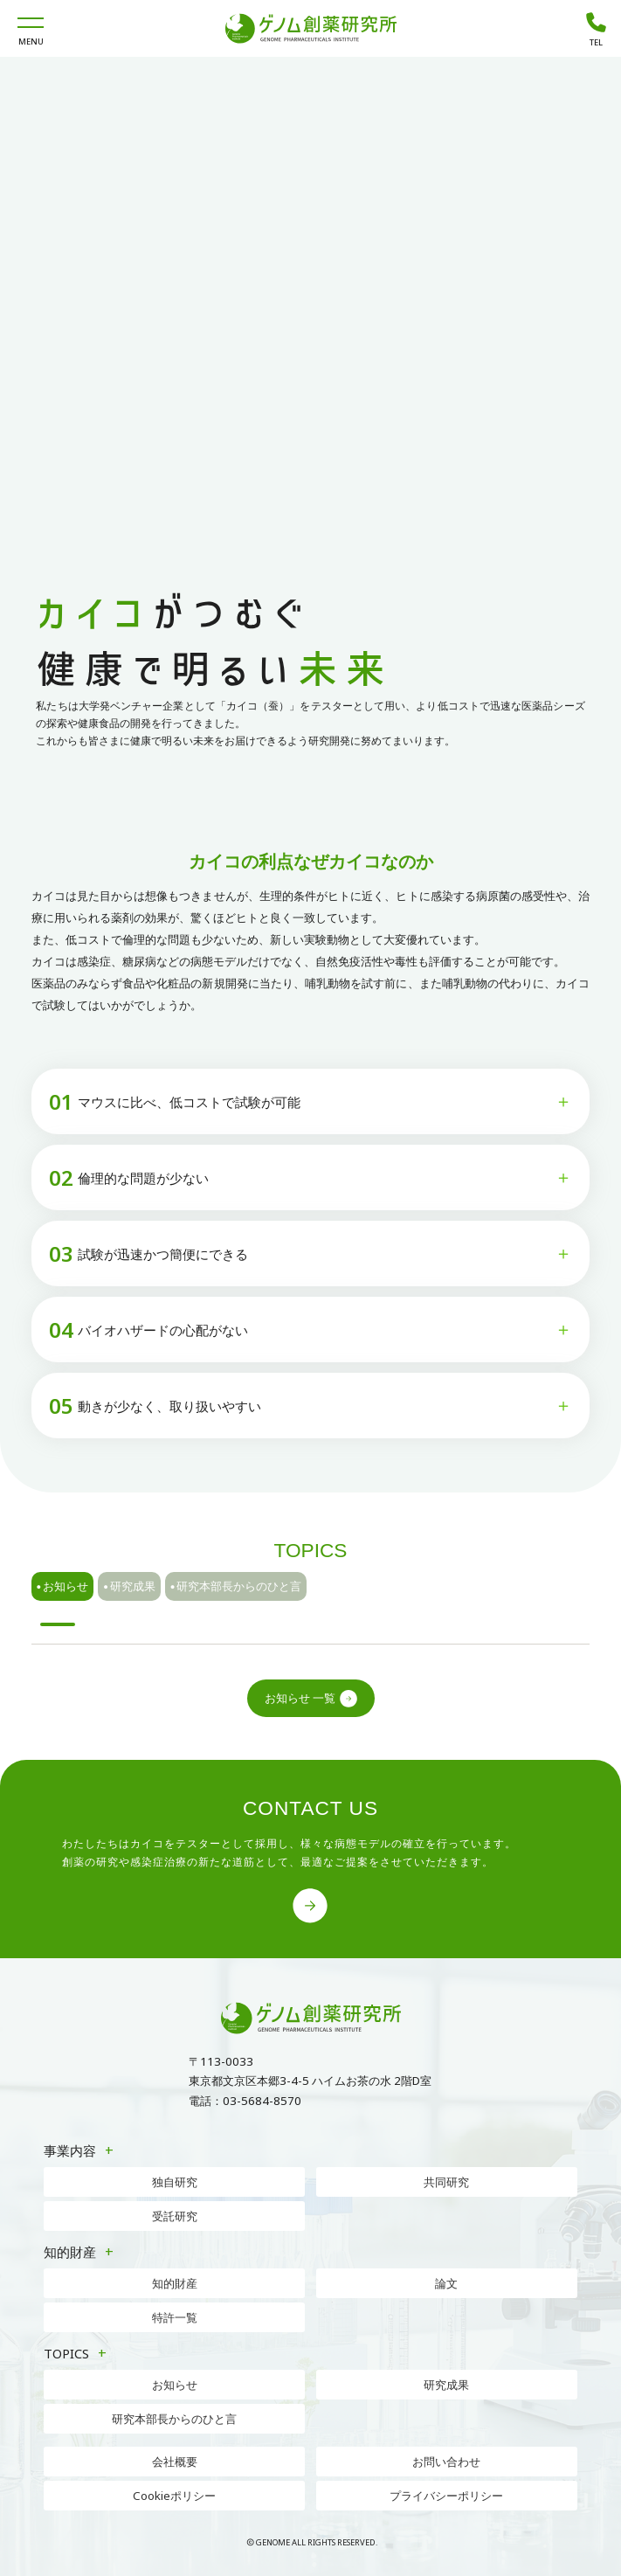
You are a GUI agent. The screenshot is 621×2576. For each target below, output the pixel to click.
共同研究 (446, 2182)
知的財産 (174, 2283)
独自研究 (174, 2182)
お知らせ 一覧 (311, 1698)
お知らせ (63, 1586)
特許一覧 (174, 2317)
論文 (446, 2283)
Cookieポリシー (174, 2495)
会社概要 (174, 2461)
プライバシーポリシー (446, 2495)
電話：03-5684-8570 (245, 2101)
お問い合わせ (446, 2461)
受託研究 (174, 2216)
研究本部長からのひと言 (236, 1586)
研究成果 (129, 1586)
